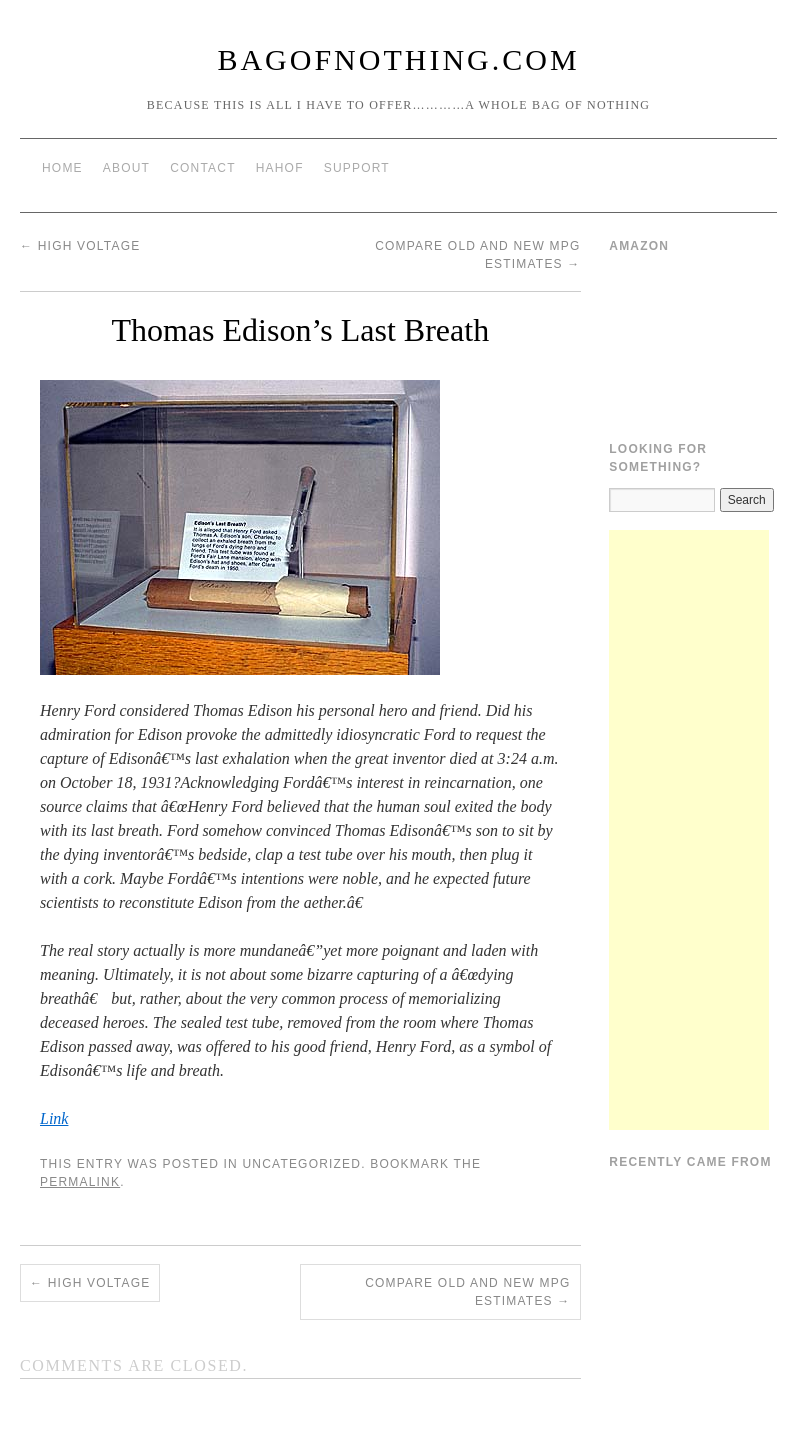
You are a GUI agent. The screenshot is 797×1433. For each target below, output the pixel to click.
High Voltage (80, 246)
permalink (80, 1182)
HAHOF (280, 168)
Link (54, 1118)
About (126, 168)
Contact (203, 168)
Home (62, 168)
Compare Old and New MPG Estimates (467, 1292)
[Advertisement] (689, 830)
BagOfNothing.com (398, 59)
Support (357, 168)
